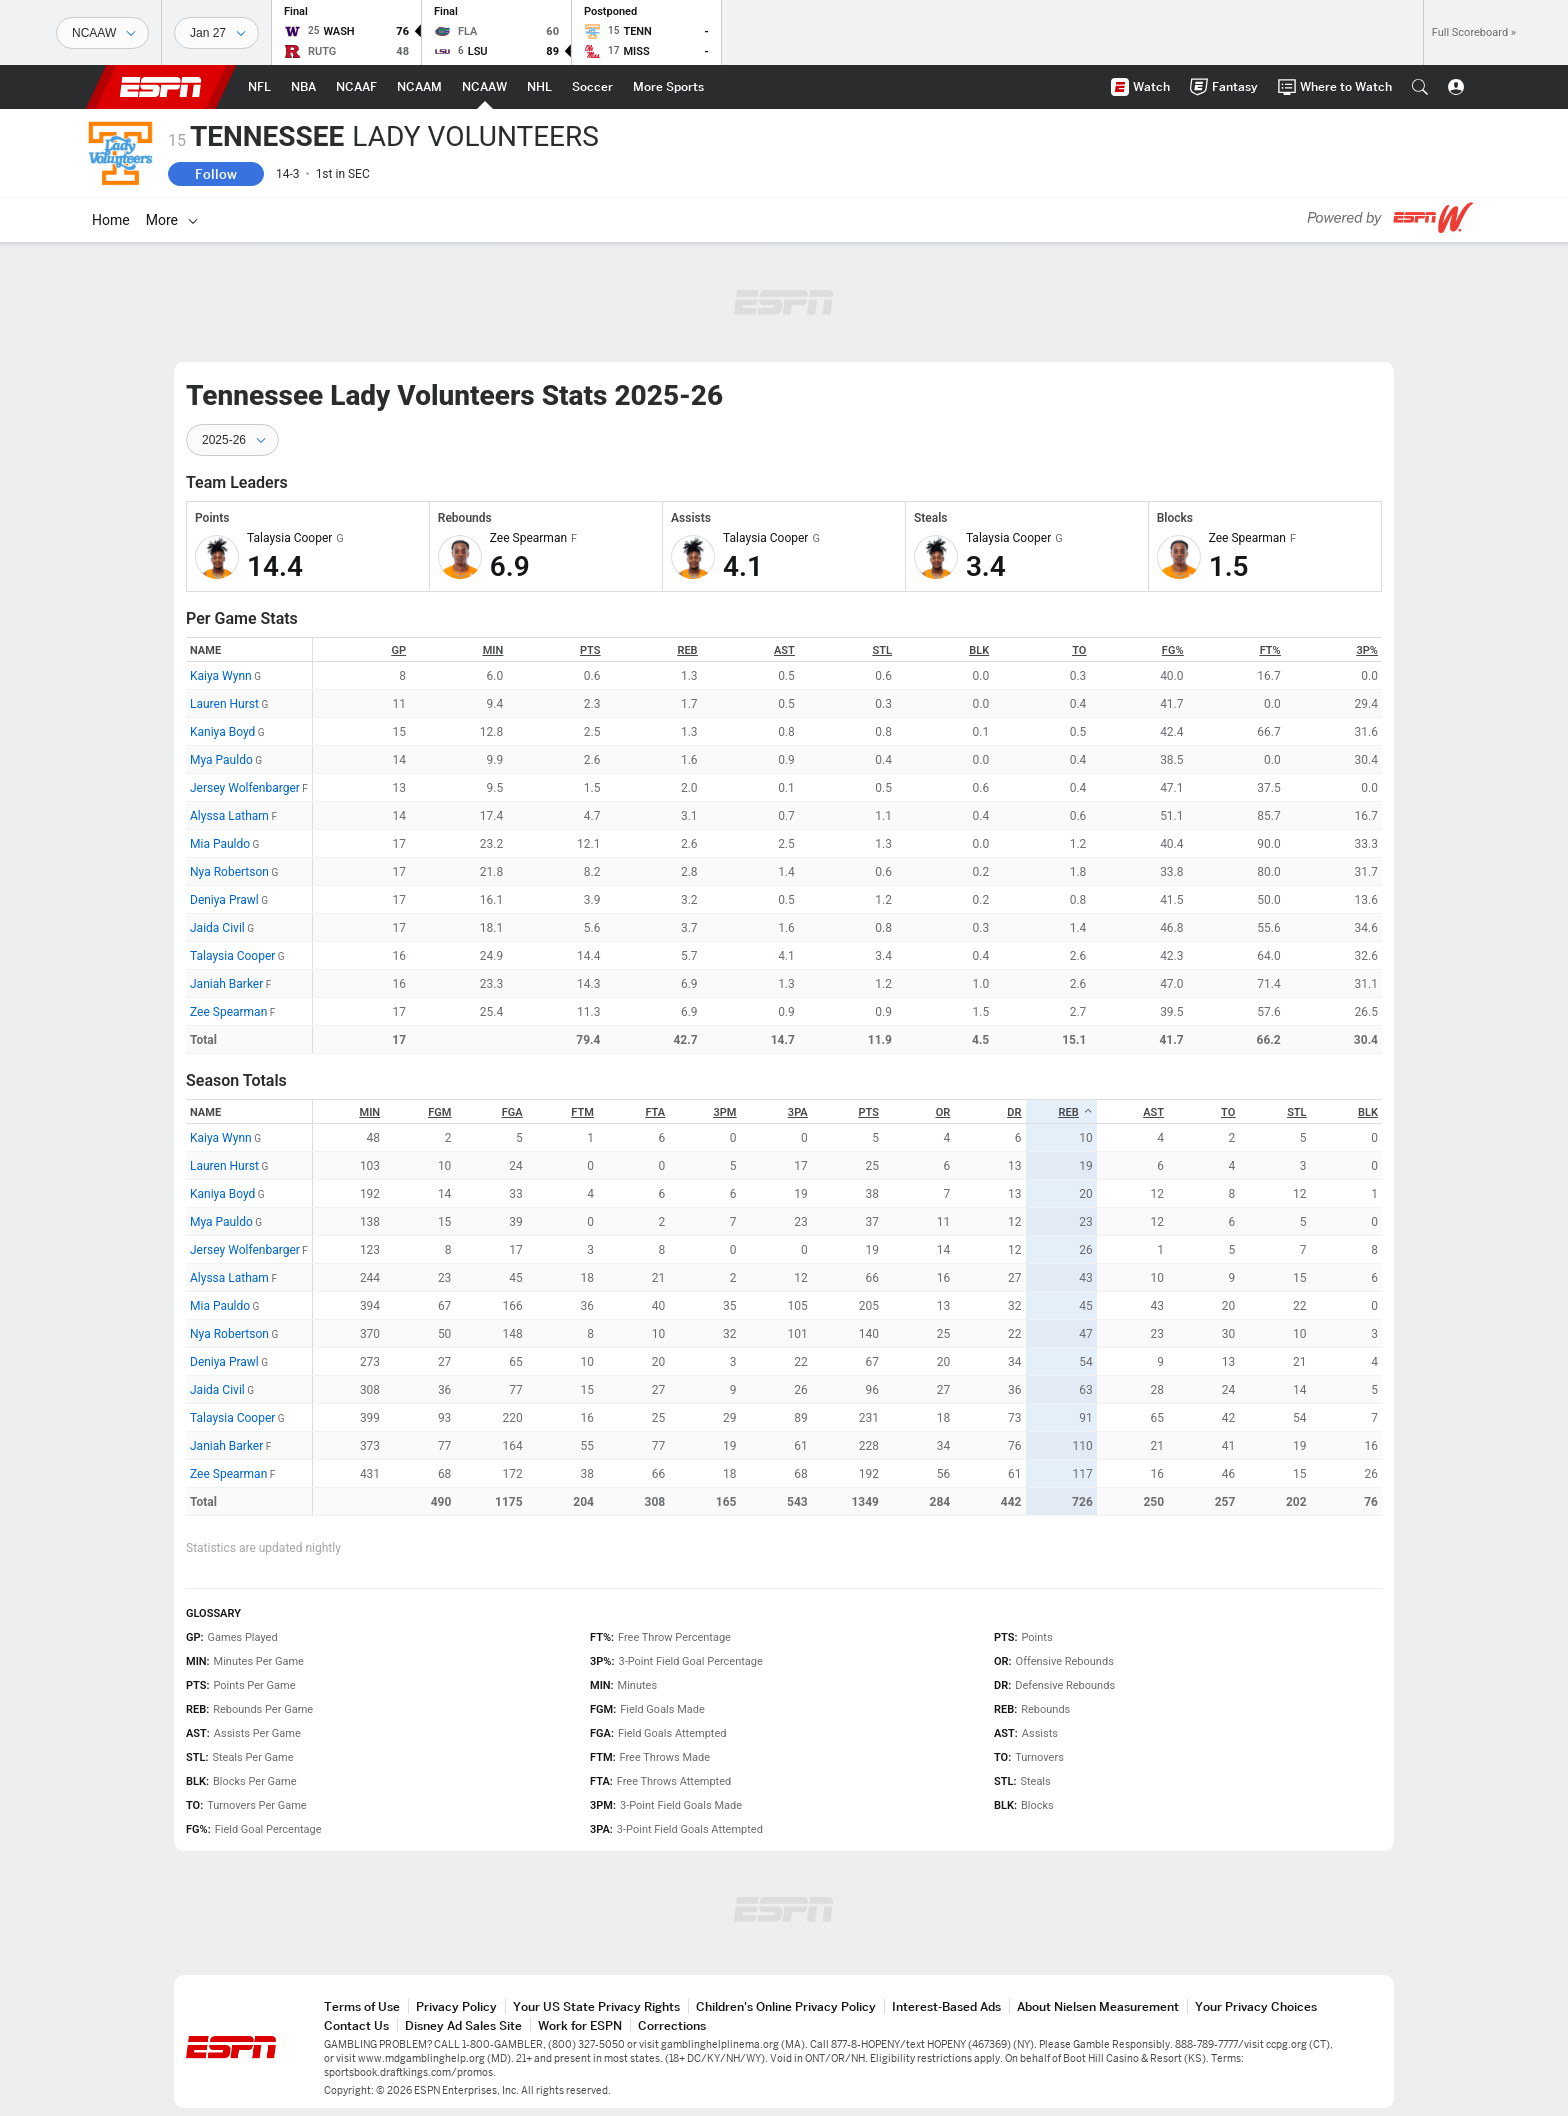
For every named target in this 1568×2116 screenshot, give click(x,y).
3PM (724, 1112)
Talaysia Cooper (232, 956)
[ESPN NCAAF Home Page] (356, 87)
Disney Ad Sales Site (463, 2025)
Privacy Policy (456, 2006)
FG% (1173, 650)
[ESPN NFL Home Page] (259, 87)
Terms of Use (362, 2006)
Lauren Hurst (224, 704)
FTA (655, 1112)
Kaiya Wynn (221, 676)
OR (943, 1112)
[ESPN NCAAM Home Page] (419, 87)
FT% (1270, 650)
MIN (493, 650)
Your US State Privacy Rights (596, 2006)
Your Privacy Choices (1256, 2006)
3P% (1367, 650)
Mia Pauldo (220, 844)
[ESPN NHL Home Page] (539, 87)
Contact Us (356, 2025)
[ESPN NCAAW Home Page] (484, 87)
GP (398, 650)
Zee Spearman (228, 1012)
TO (1079, 650)
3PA (798, 1112)
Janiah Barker (226, 984)
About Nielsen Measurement (1098, 2006)
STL (882, 650)
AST (784, 650)
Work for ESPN (580, 2025)
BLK (979, 650)
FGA (512, 1112)
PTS (590, 650)
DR (1014, 1112)
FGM (439, 1112)
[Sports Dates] (216, 33)
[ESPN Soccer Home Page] (592, 87)
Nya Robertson (229, 872)
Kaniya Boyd (222, 732)
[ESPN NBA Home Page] (303, 87)
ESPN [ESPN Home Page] (161, 87)
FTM (582, 1112)
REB (687, 650)
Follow (216, 174)
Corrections (672, 2025)
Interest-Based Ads (946, 2006)
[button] (1420, 87)
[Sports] (102, 33)
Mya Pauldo (221, 760)
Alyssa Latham (229, 816)
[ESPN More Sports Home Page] (668, 87)
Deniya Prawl (224, 900)
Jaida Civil (217, 928)
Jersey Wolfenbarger (245, 788)
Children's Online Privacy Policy (786, 2006)
